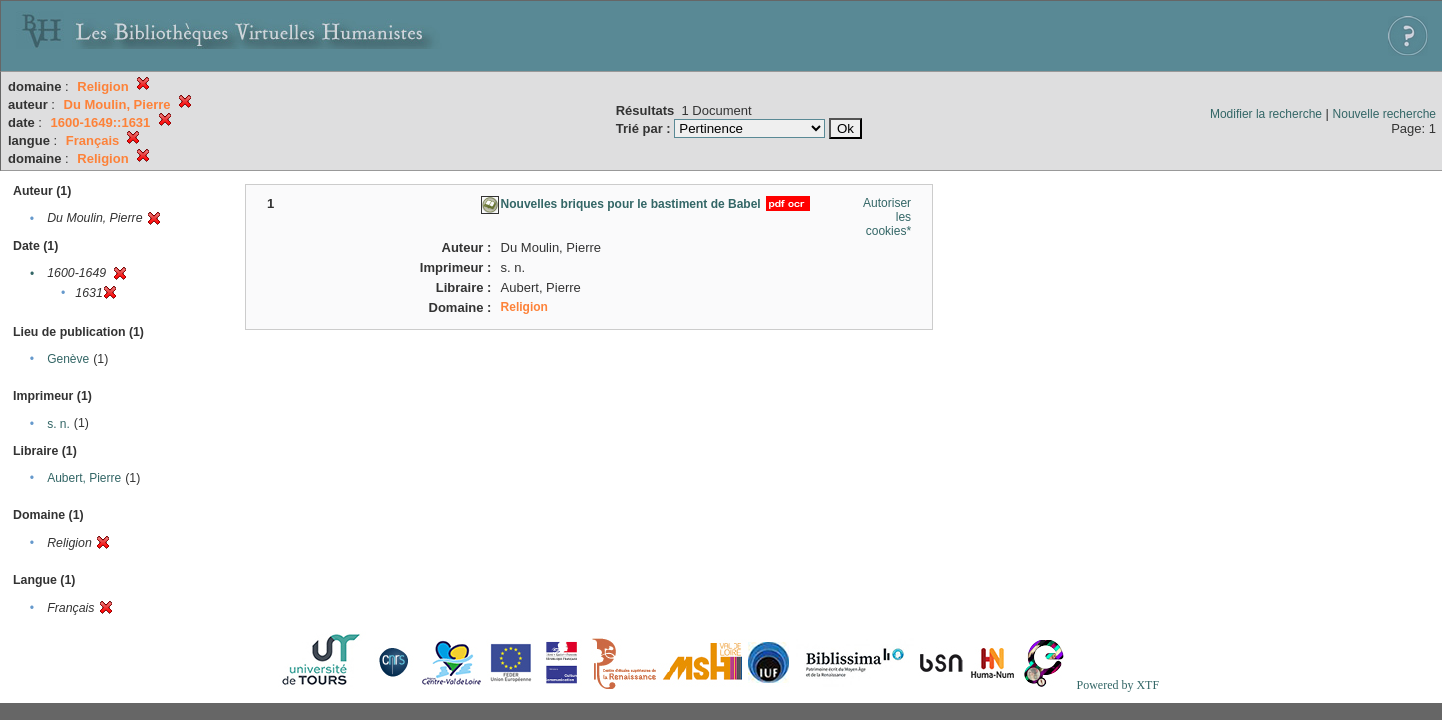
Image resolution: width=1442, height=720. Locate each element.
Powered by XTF (1117, 685)
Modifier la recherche (1266, 114)
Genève (68, 359)
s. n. (58, 424)
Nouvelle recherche (1384, 114)
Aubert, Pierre (84, 478)
